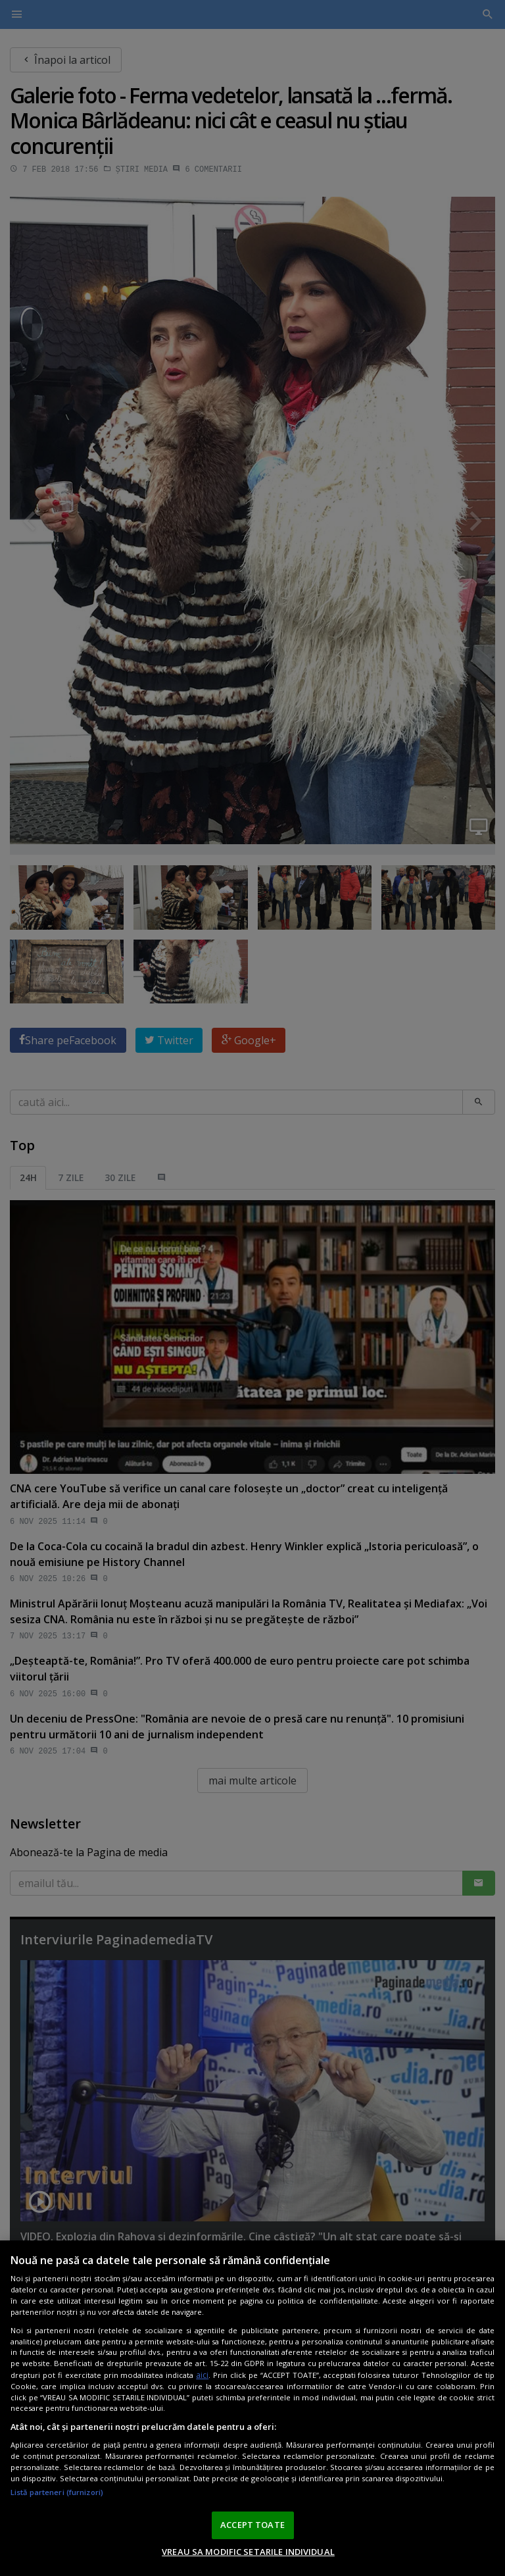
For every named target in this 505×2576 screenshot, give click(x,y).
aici (202, 2379)
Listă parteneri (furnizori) (57, 2497)
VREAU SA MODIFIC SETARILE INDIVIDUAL (248, 2556)
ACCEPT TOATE (252, 2529)
